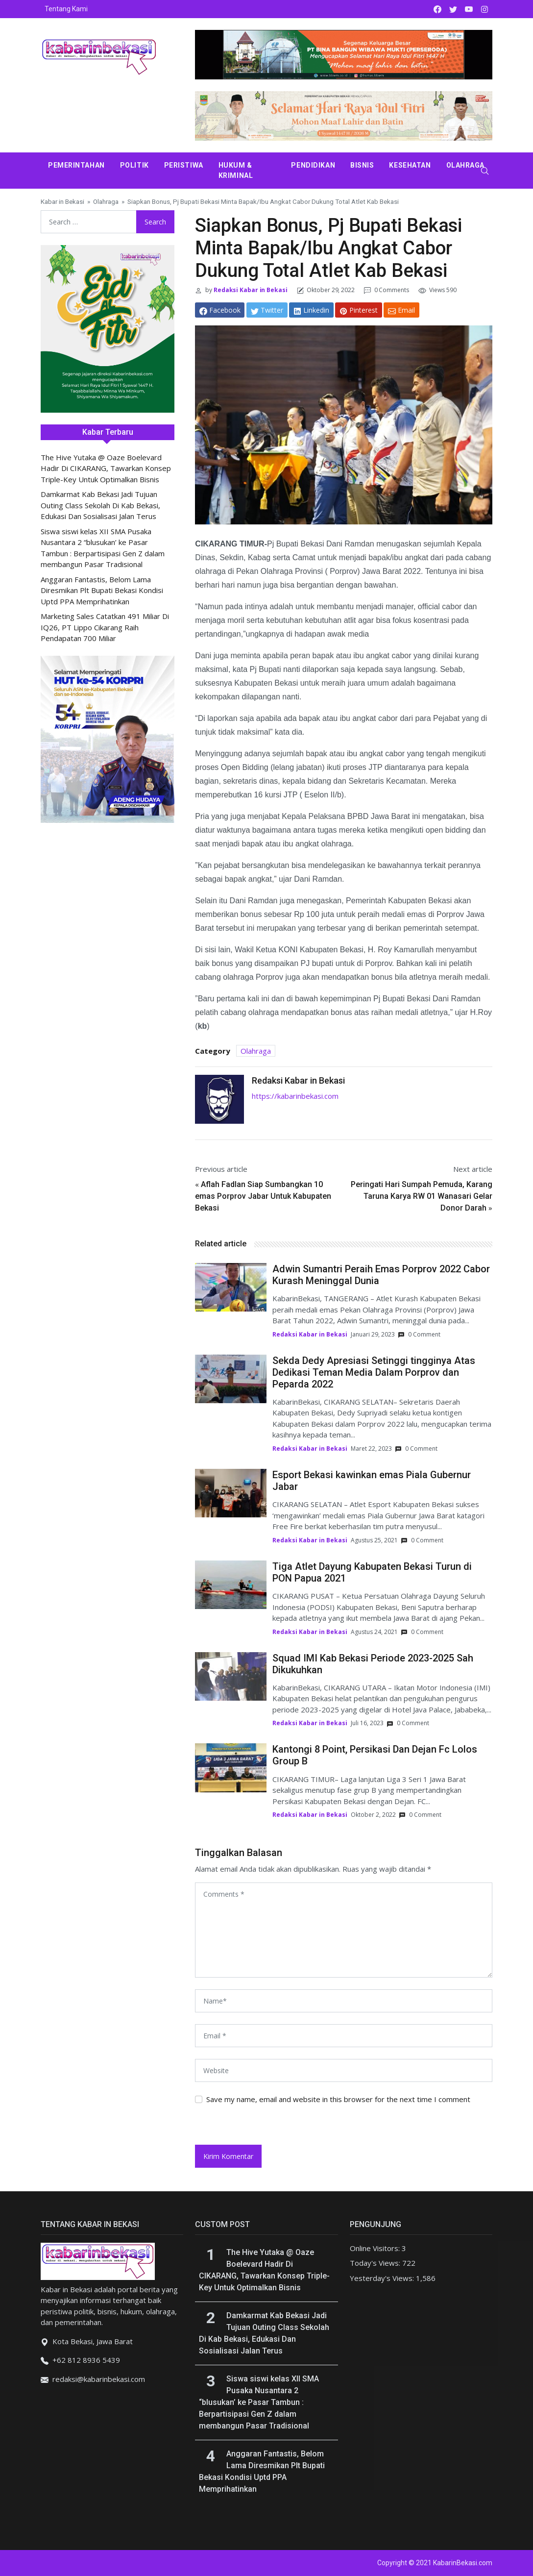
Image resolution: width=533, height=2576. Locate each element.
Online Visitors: (376, 2248)
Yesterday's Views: (383, 2278)
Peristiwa (183, 165)
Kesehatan (410, 165)
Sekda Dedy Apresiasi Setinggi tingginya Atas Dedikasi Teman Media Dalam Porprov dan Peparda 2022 (373, 1372)
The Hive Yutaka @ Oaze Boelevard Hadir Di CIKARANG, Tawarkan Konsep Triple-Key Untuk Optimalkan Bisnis (106, 468)
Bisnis (362, 165)
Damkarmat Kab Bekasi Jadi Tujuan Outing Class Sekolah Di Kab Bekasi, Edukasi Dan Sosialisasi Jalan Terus (100, 505)
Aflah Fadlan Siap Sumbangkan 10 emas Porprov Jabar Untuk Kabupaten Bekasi (263, 1196)
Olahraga (465, 165)
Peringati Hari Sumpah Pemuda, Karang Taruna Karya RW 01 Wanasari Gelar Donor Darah (421, 1196)
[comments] (343, 1930)
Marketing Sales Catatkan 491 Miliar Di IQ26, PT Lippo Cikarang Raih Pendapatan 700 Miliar (105, 627)
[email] (343, 2035)
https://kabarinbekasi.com (295, 1096)
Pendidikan (313, 165)
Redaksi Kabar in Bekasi (250, 290)
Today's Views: (376, 2263)
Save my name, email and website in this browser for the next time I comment (338, 2099)
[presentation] (262, 2123)
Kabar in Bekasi (62, 201)
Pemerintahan (76, 165)
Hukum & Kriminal (235, 170)
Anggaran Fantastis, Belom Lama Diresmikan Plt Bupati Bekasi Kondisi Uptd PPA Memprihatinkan (102, 590)
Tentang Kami (66, 9)
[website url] (343, 2070)
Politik (134, 165)
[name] (343, 2000)
